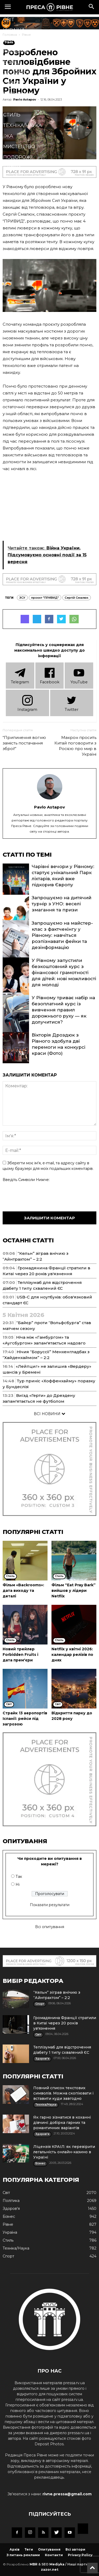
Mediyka (56, 2564)
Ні (18, 1884)
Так (19, 1876)
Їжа (8, 136)
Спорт (11, 83)
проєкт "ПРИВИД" (45, 597)
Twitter (71, 703)
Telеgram (20, 675)
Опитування (49, 2549)
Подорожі (17, 157)
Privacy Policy (80, 2555)
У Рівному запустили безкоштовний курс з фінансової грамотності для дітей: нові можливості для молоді (64, 972)
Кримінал (16, 104)
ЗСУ (22, 597)
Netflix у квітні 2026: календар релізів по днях (72, 1654)
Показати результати (49, 1904)
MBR (33, 2564)
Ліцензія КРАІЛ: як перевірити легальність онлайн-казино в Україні (64, 2152)
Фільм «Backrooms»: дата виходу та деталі (23, 1590)
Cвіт (8, 19)
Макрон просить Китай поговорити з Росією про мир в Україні (75, 746)
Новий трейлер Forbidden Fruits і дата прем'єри (20, 1654)
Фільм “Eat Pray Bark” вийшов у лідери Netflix (73, 1590)
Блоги (12, 168)
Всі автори (75, 2549)
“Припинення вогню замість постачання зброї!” (24, 743)
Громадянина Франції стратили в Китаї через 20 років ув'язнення (64, 2023)
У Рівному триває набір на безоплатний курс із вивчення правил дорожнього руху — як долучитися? (63, 1010)
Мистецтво (19, 146)
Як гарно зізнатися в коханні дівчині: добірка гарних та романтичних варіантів (62, 2122)
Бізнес (12, 62)
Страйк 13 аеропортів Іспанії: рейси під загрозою (25, 1719)
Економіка (18, 94)
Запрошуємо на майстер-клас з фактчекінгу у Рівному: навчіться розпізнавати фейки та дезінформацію (62, 935)
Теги (29, 2549)
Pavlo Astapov (49, 807)
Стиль (11, 115)
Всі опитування (49, 1926)
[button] (91, 7)
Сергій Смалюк (76, 597)
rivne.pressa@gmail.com (67, 2494)
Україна (14, 30)
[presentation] (43, 1195)
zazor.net (49, 2570)
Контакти (54, 2555)
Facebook (49, 675)
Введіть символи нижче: (26, 1179)
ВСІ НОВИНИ (49, 1413)
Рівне (10, 41)
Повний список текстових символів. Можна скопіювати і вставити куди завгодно (63, 2093)
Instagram (27, 703)
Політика (16, 51)
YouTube (79, 675)
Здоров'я (16, 72)
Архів (15, 2549)
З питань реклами (23, 2555)
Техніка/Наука (22, 125)
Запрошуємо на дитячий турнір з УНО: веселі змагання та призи (61, 903)
